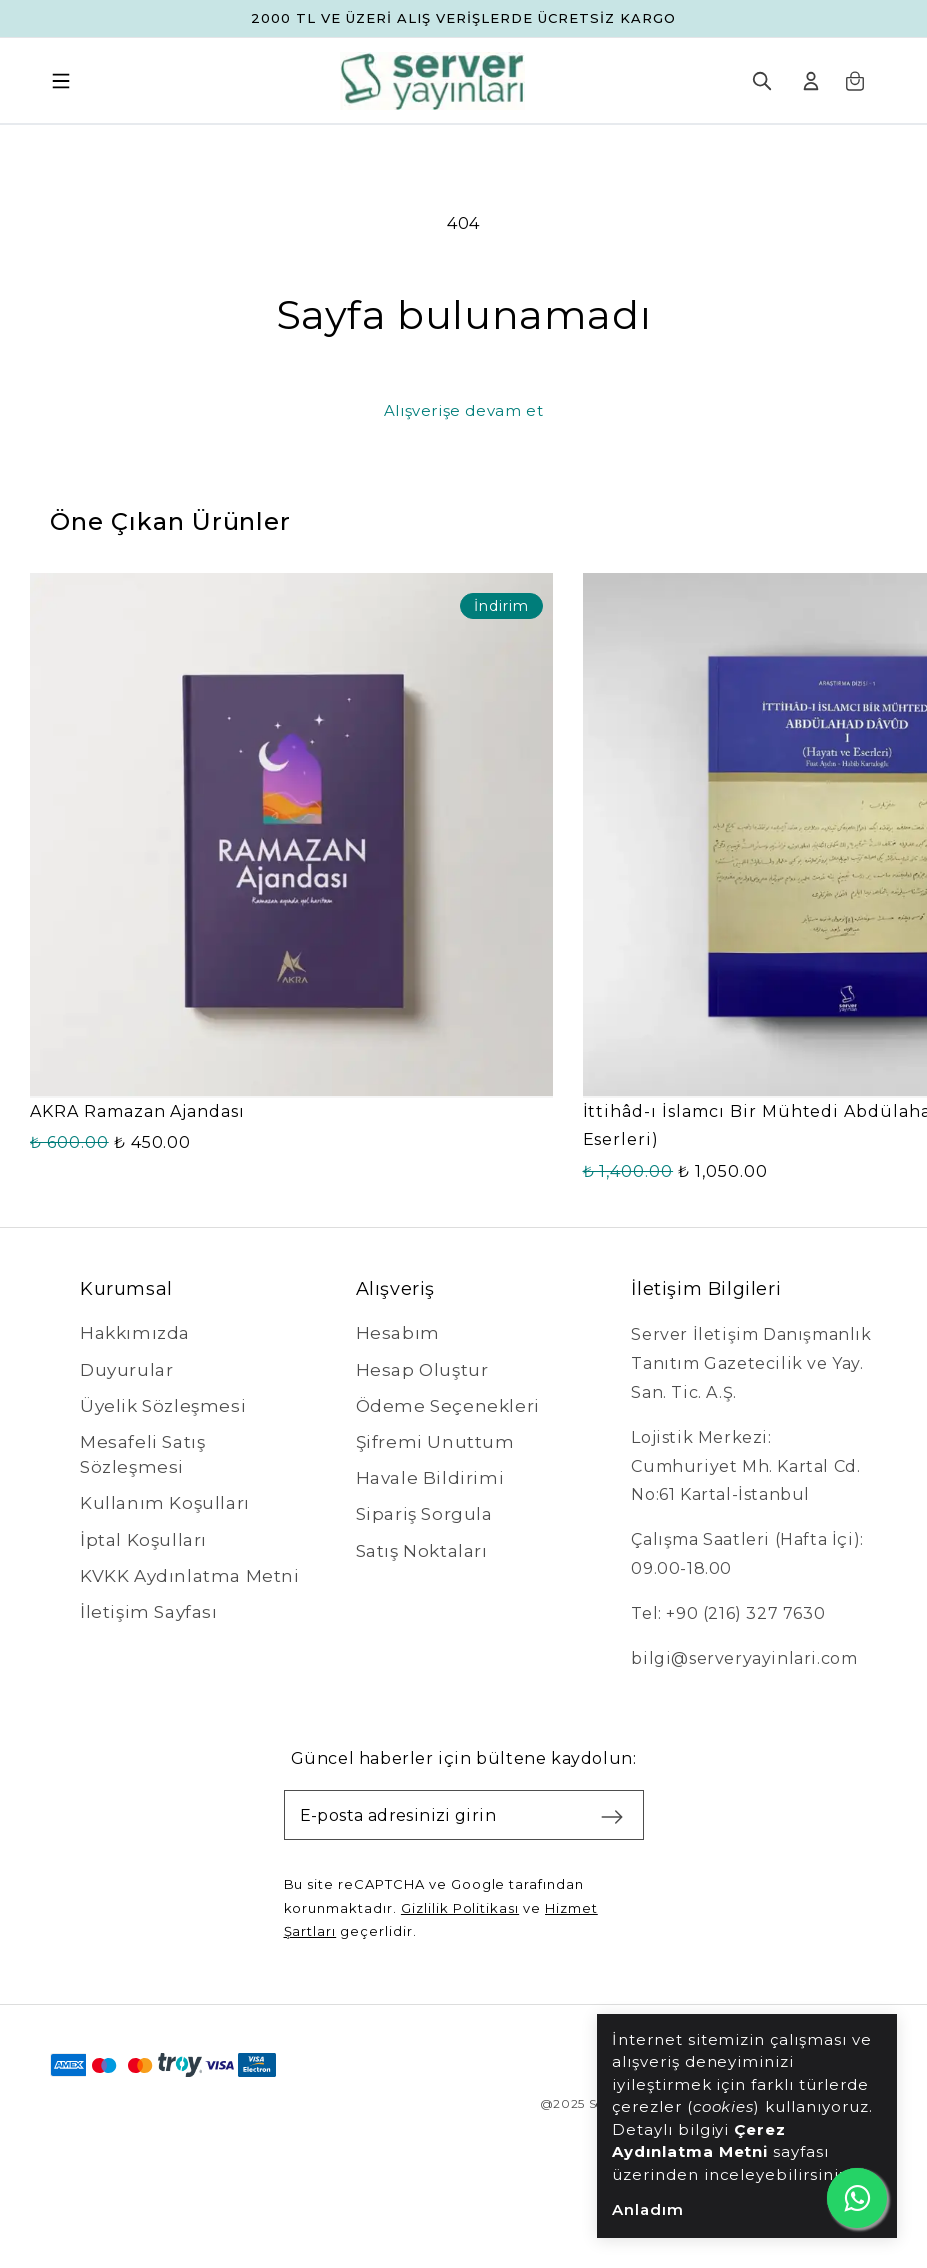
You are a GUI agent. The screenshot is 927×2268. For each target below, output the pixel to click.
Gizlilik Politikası (460, 1908)
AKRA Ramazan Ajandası (137, 1111)
